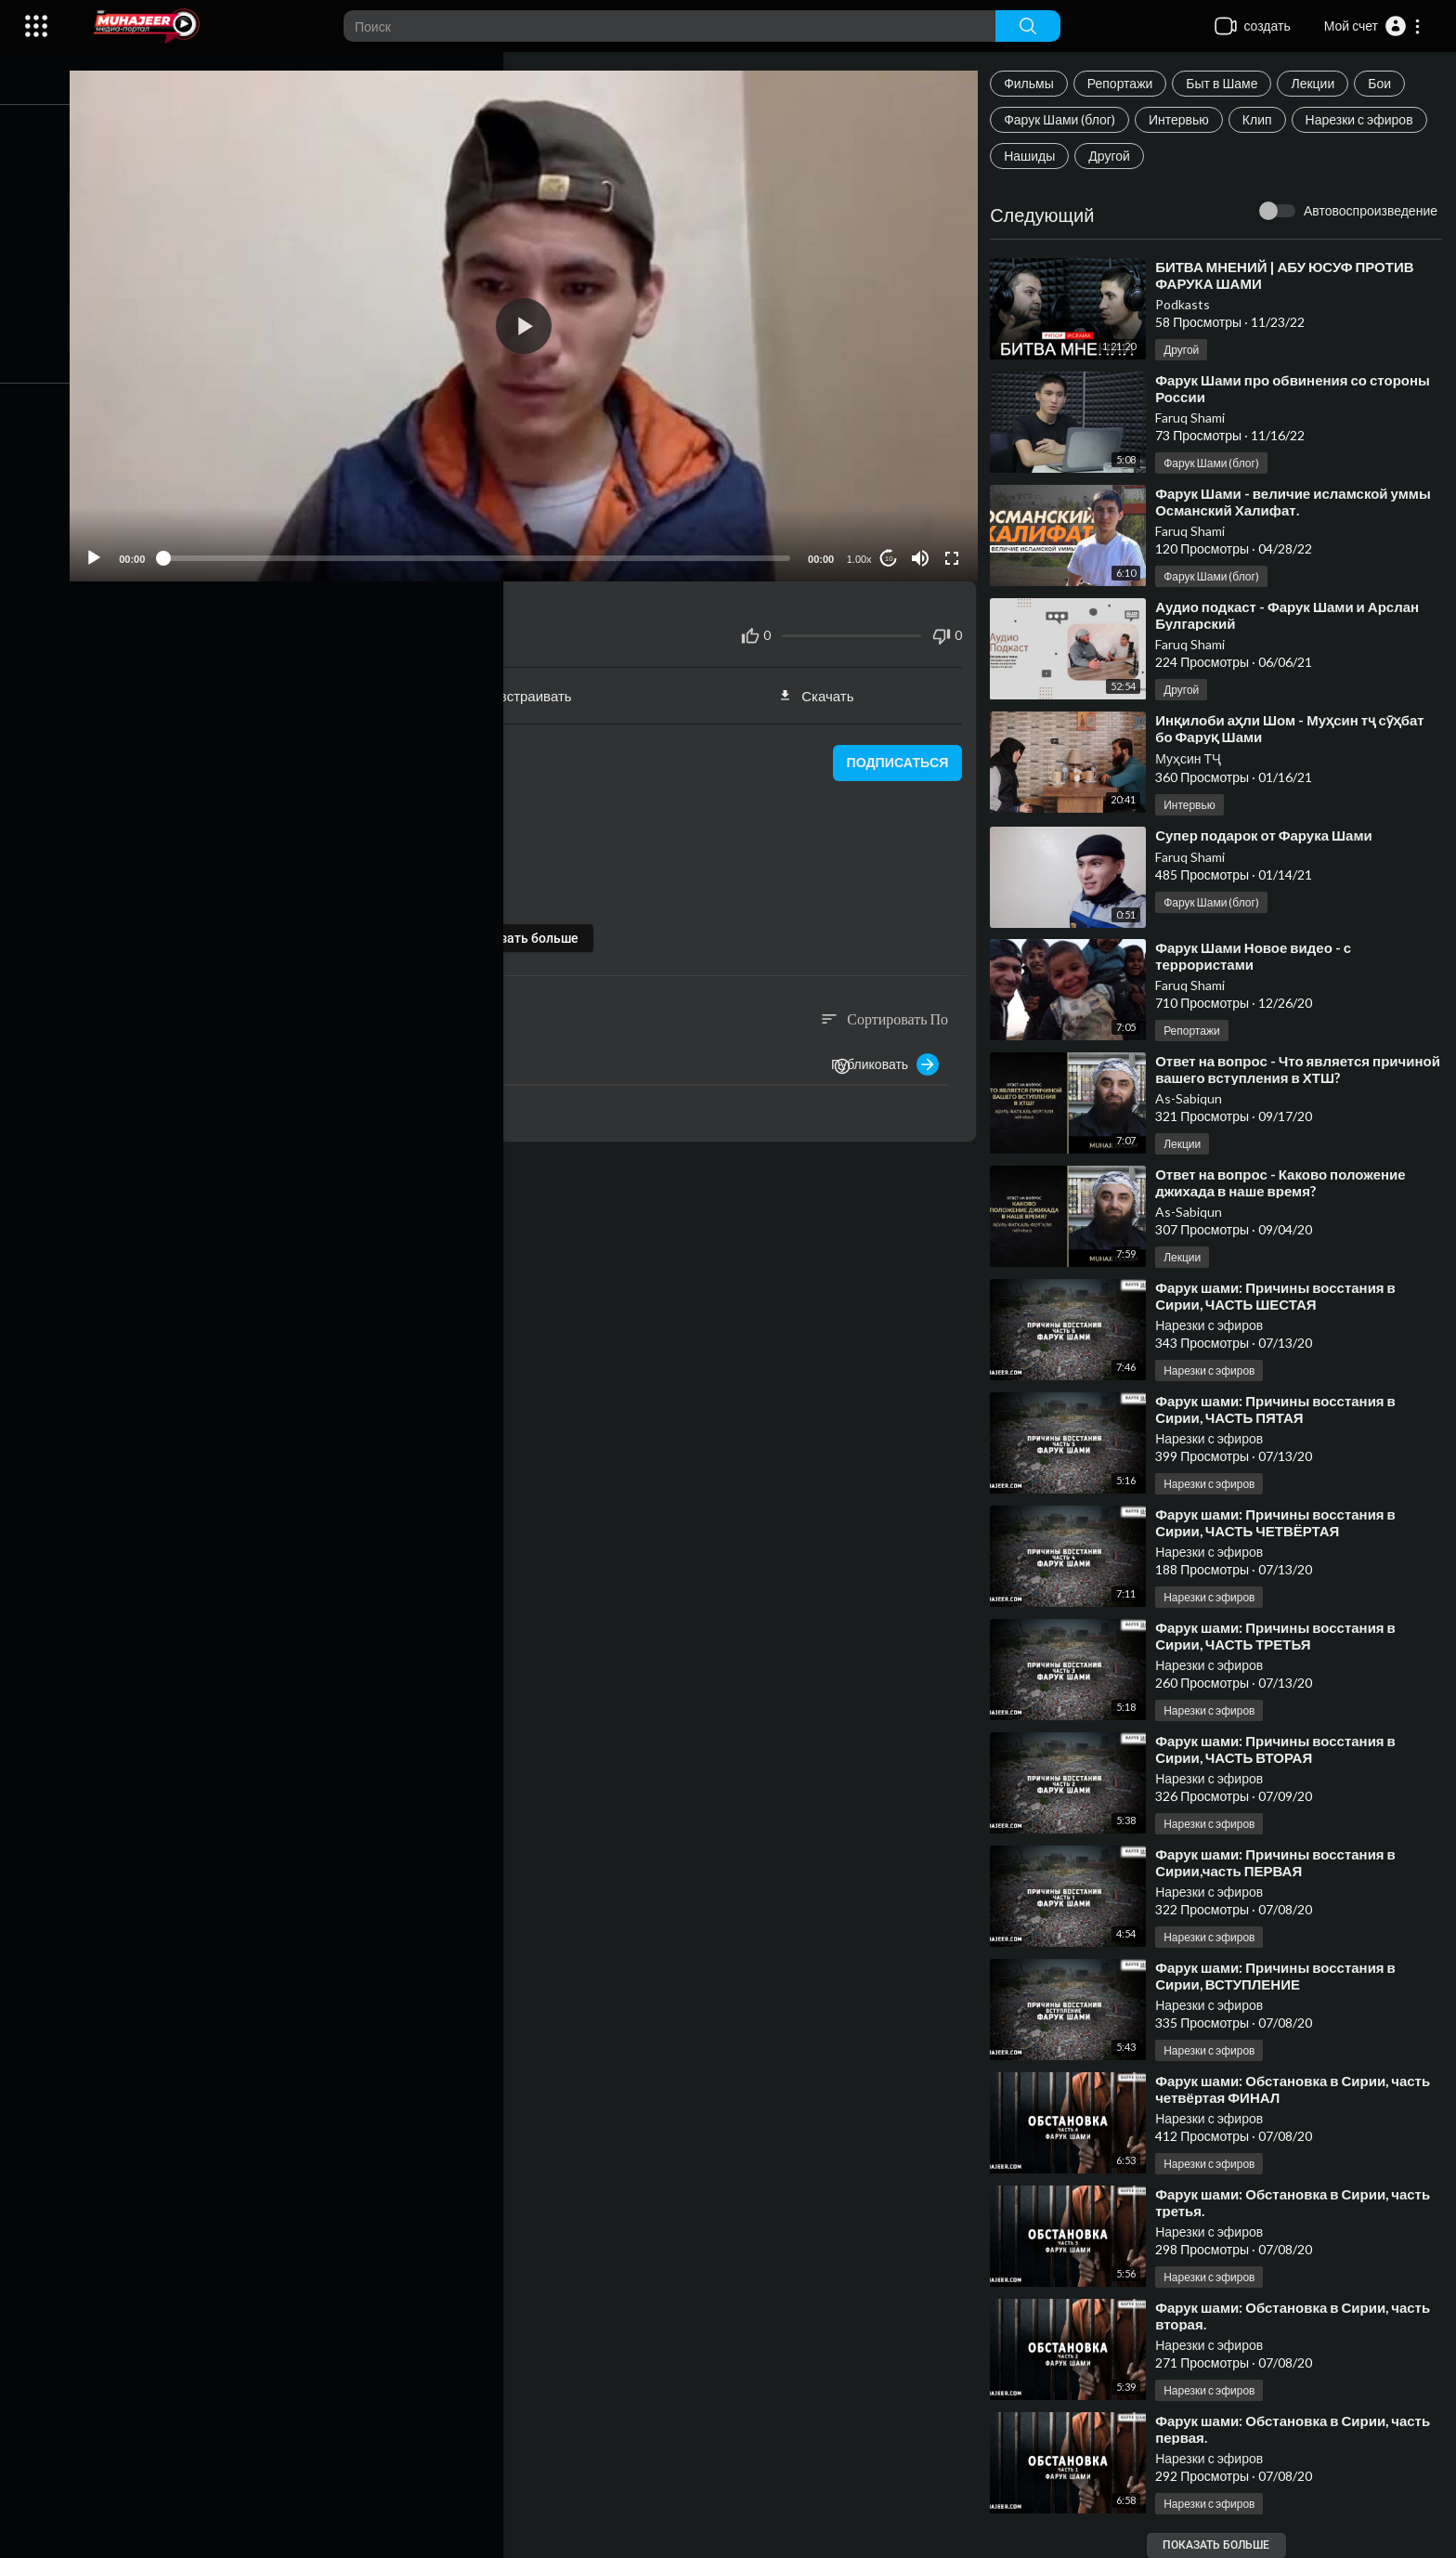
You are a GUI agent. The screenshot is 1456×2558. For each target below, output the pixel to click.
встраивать (535, 687)
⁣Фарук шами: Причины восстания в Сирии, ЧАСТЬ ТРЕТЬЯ (1281, 1635)
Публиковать (890, 1056)
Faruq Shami (1195, 417)
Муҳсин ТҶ (1194, 758)
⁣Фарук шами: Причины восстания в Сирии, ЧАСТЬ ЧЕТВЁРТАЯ (1281, 1522)
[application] (535, 322)
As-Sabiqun (1194, 1098)
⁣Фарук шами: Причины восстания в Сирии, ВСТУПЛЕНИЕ (1281, 1975)
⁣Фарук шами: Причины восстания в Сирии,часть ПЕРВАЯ (1281, 1862)
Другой (1115, 155)
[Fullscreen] (955, 550)
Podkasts (1188, 304)
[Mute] (924, 550)
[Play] (112, 550)
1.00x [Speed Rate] (863, 550)
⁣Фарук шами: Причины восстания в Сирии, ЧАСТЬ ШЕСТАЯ (1281, 1295)
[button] (1372, 26)
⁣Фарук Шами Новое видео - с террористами (1259, 955)
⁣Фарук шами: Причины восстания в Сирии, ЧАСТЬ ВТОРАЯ (1281, 1749)
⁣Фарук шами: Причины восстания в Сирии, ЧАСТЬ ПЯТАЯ (1281, 1409)
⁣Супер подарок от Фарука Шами (1269, 835)
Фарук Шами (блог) (1065, 119)
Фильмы (1034, 83)
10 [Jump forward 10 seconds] (893, 550)
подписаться (899, 755)
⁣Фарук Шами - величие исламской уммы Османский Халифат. (1298, 501)
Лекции (1318, 83)
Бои (1385, 83)
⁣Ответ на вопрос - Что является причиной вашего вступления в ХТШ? (1288, 1069)
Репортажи (1126, 83)
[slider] (487, 550)
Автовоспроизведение (1370, 210)
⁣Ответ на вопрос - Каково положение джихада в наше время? (1286, 1182)
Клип (1263, 119)
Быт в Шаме (1227, 83)
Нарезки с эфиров (1364, 119)
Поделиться (246, 687)
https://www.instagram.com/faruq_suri (277, 894)
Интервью (1184, 119)
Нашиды (1034, 155)
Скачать (823, 687)
